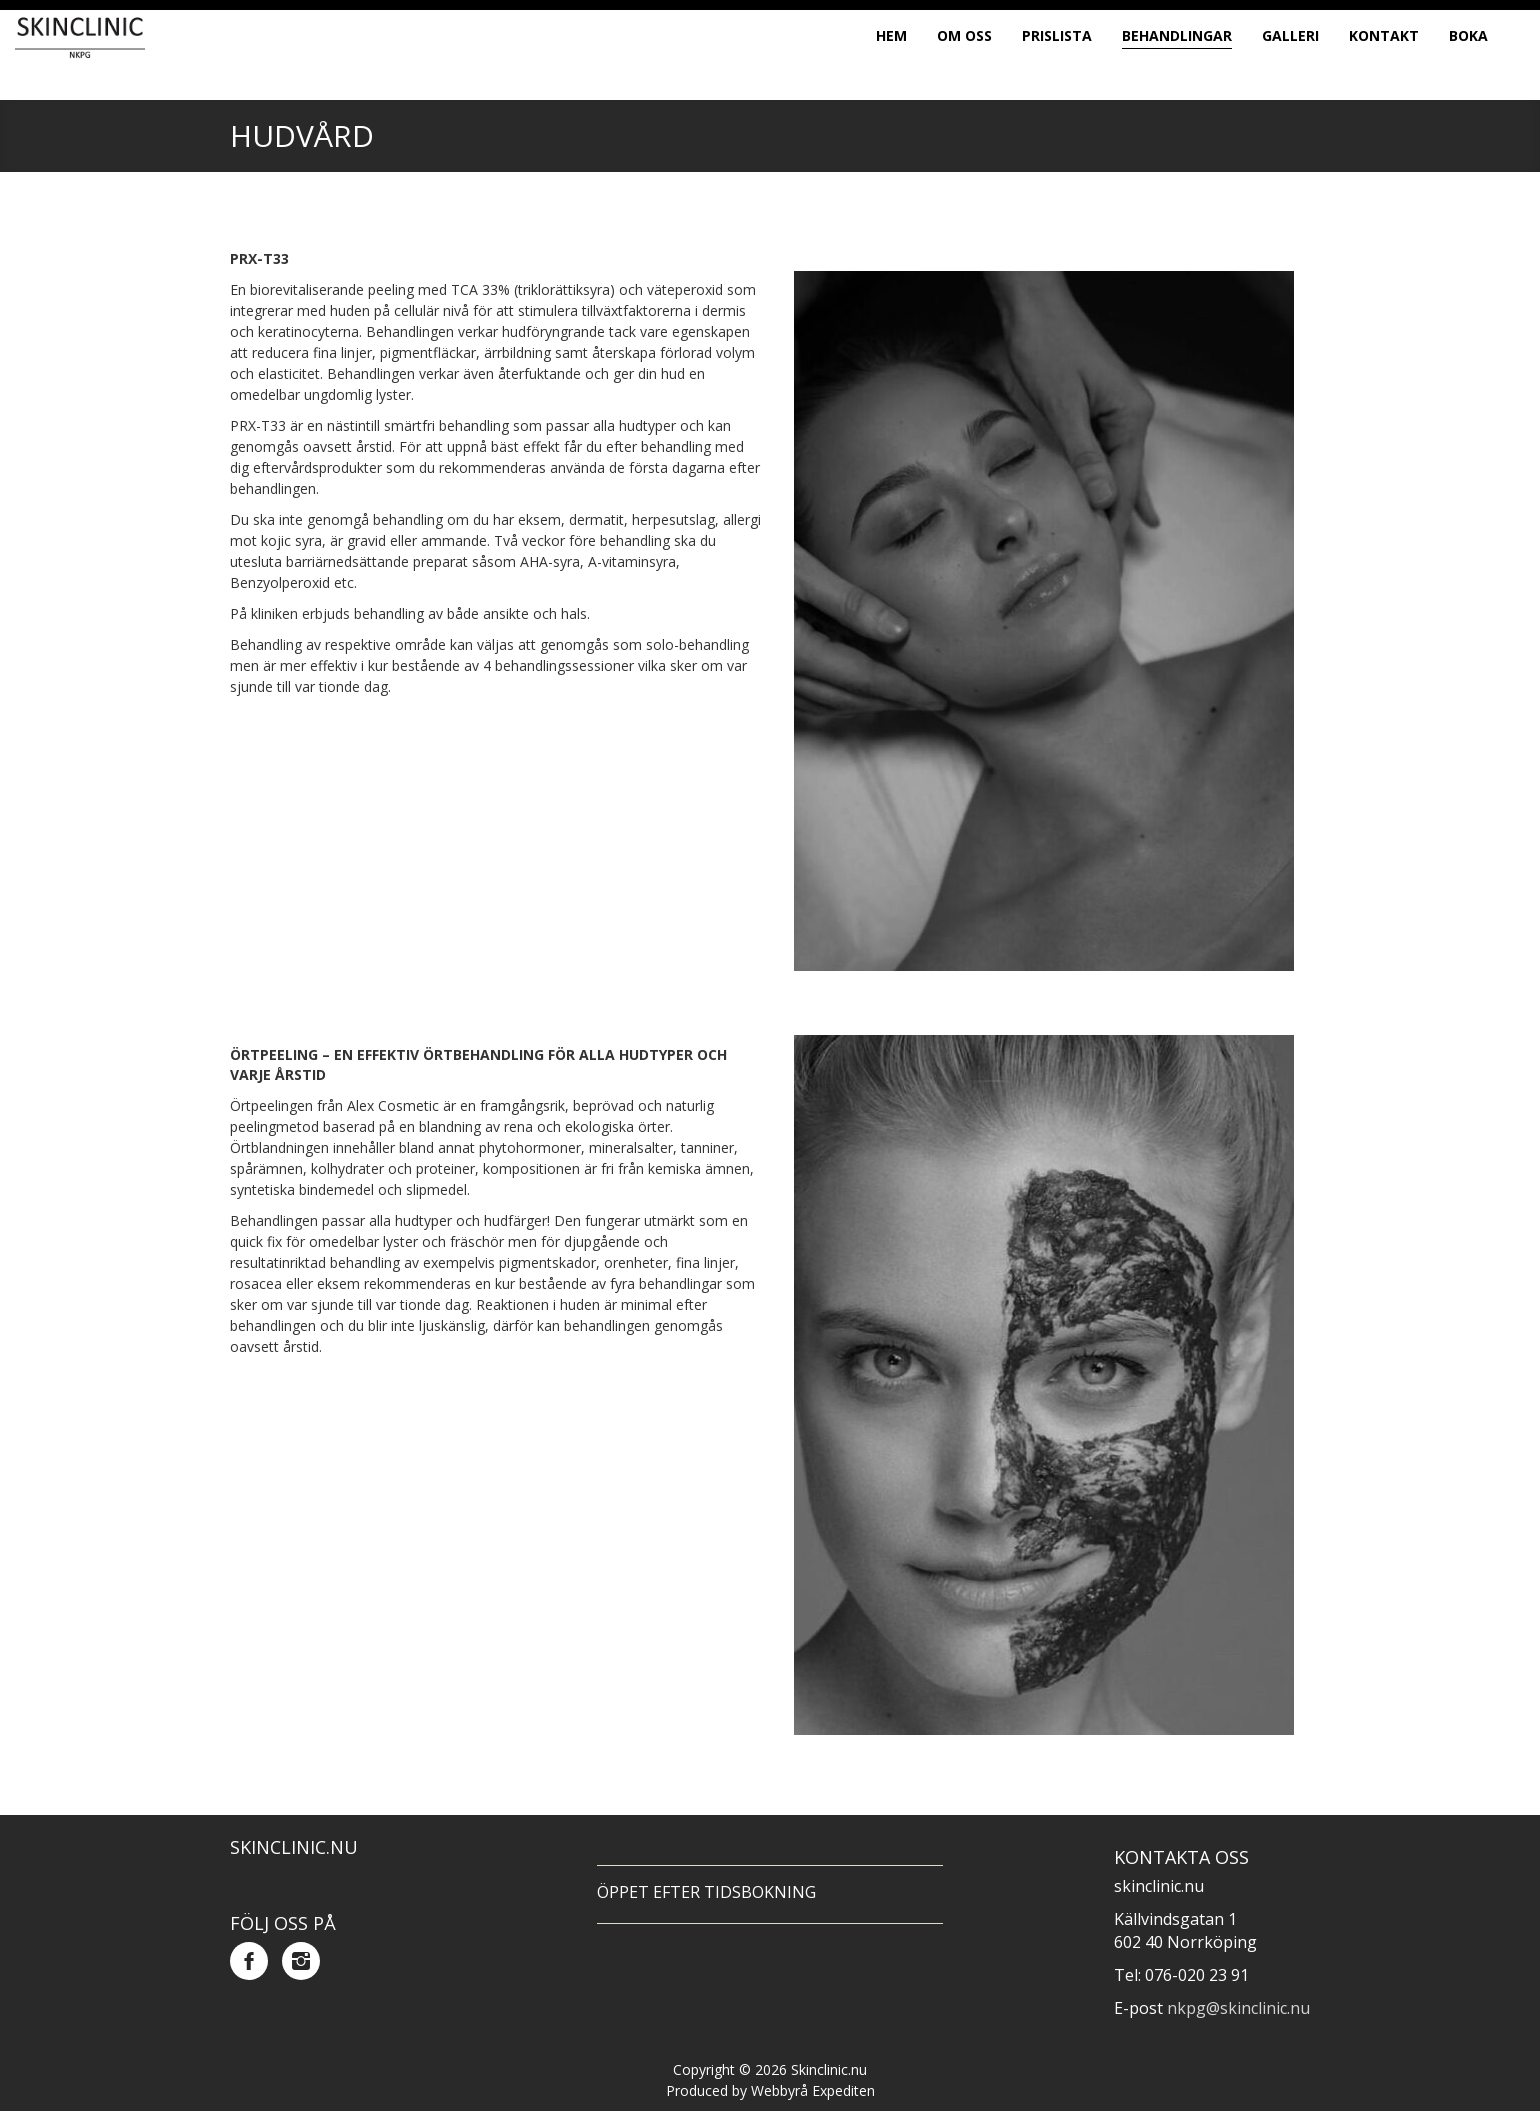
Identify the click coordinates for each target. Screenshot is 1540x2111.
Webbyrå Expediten (813, 2090)
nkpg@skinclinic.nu (1238, 2008)
